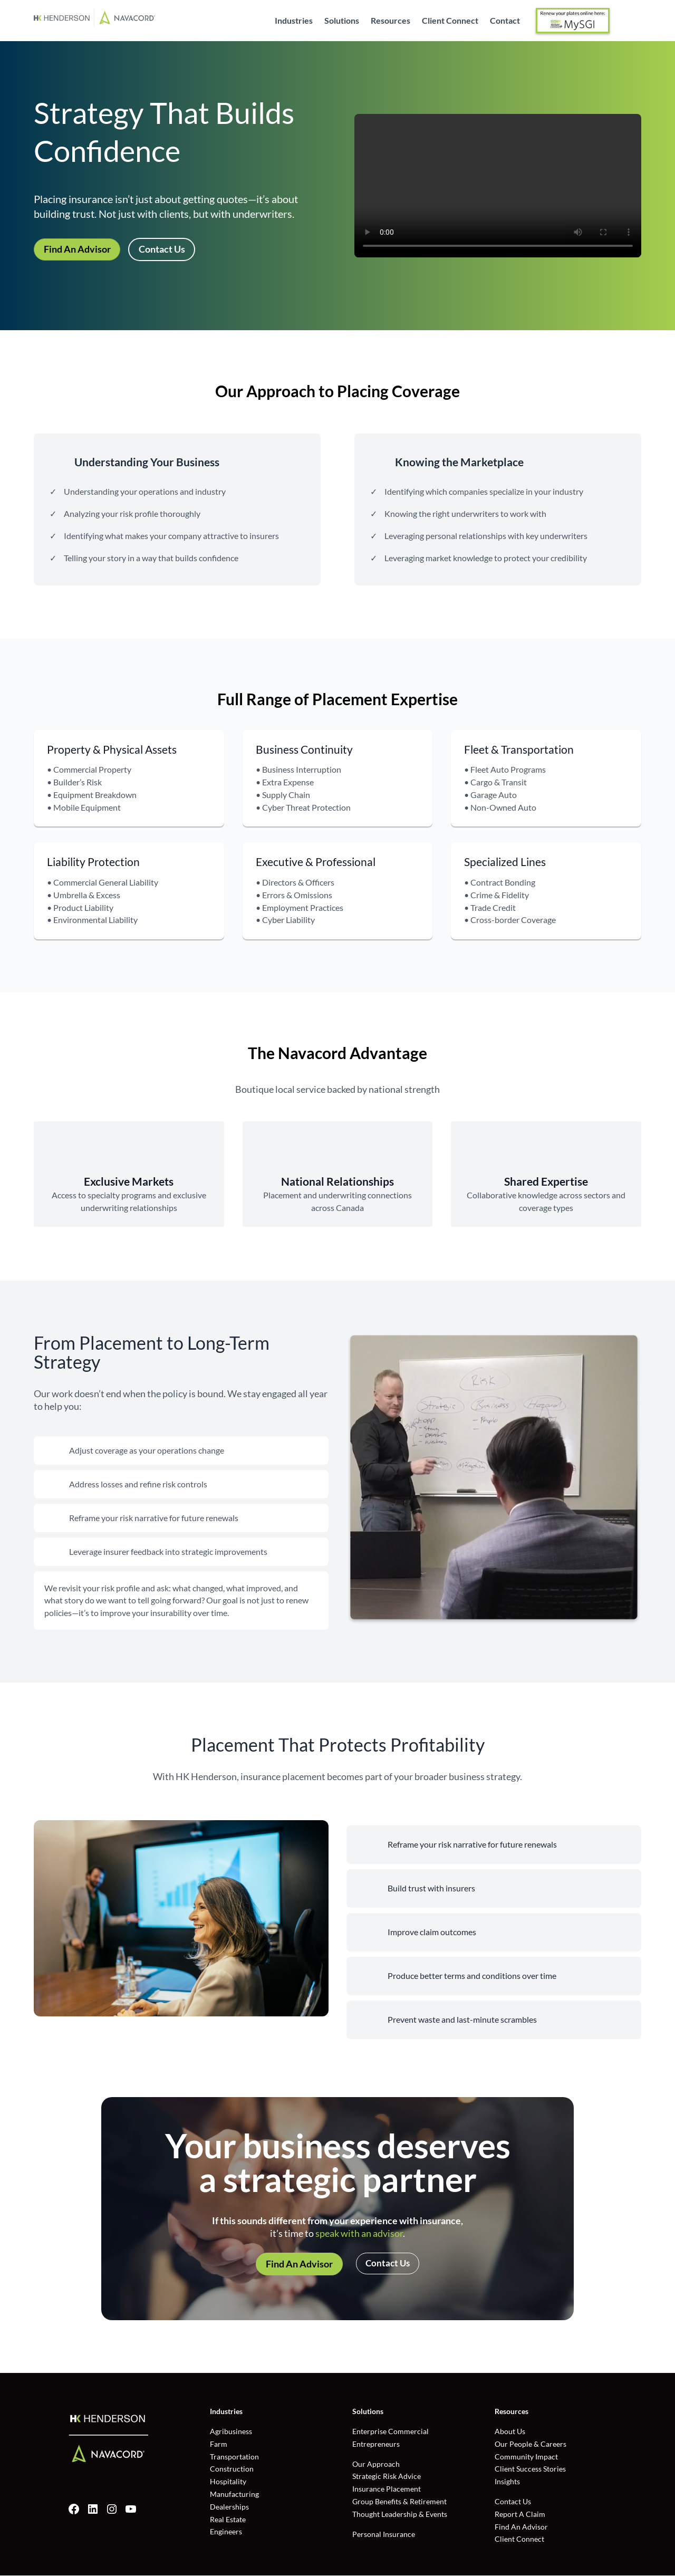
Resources (390, 21)
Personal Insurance (383, 2534)
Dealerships (229, 2507)
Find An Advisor (77, 249)
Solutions (341, 21)
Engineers (226, 2531)
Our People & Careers (530, 2444)
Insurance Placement (386, 2489)
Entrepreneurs (376, 2444)
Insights (507, 2481)
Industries (294, 21)
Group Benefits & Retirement (399, 2501)
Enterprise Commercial (390, 2431)
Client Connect (450, 21)
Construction (232, 2469)
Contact (505, 21)
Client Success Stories (530, 2469)
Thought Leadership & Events (399, 2514)
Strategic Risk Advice (386, 2476)
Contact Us (162, 249)
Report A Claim (520, 2514)
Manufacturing (234, 2494)
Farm (218, 2444)
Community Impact (526, 2457)
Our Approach (376, 2464)
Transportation (234, 2457)
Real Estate (228, 2519)
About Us (510, 2431)
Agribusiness (231, 2431)
